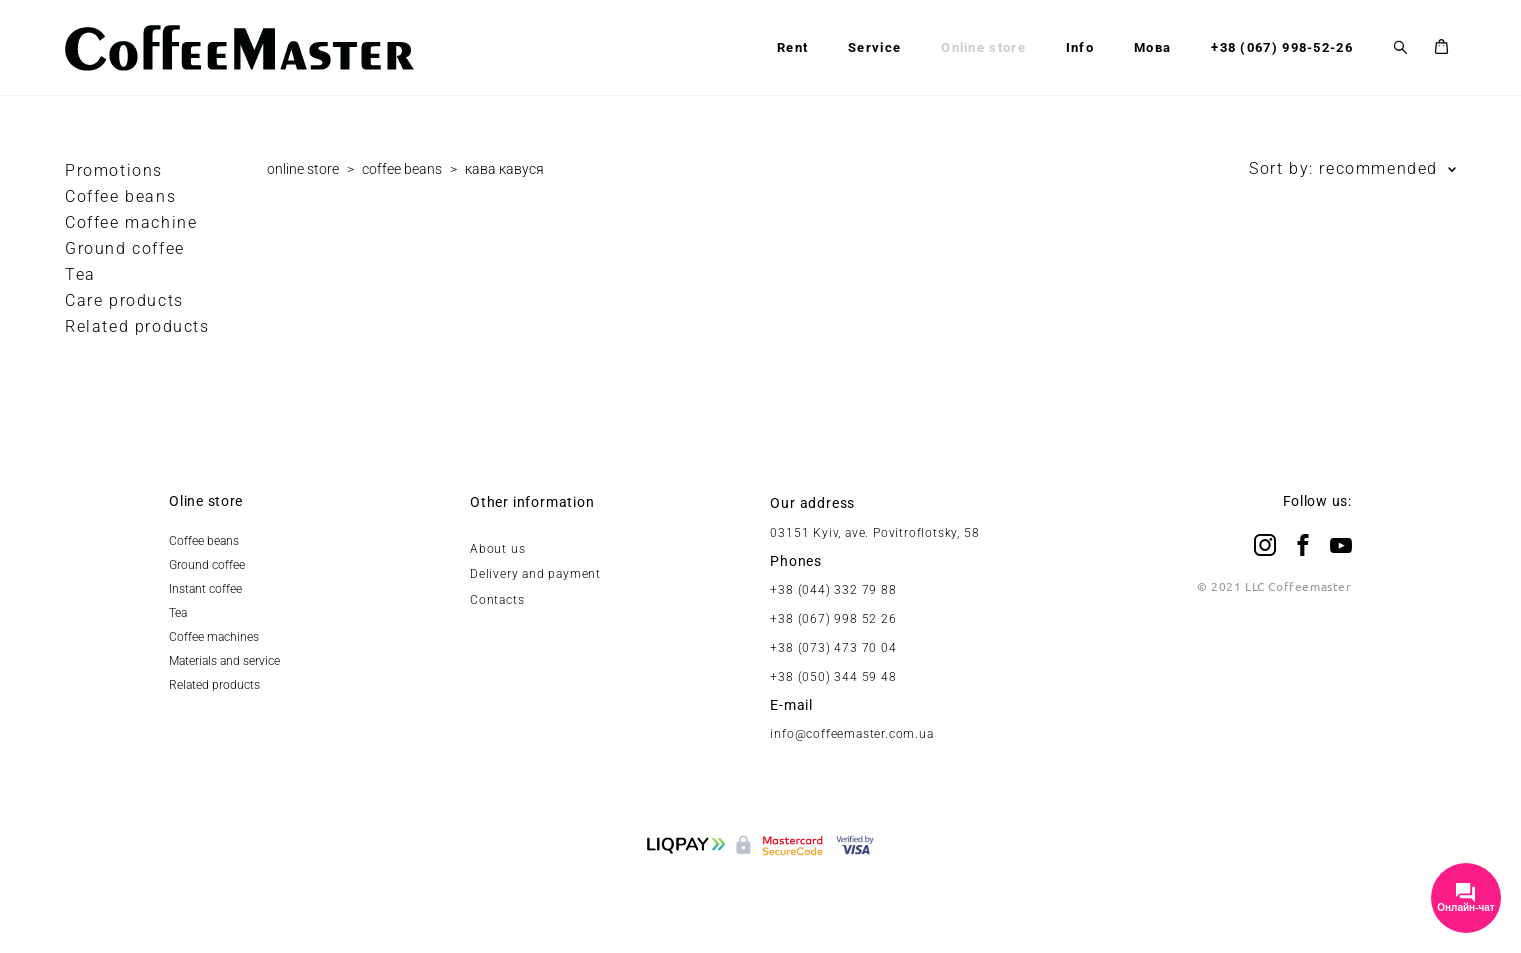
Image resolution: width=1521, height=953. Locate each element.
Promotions (114, 170)
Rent (792, 47)
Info (1080, 47)
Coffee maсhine (131, 222)
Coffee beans (120, 196)
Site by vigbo (760, 907)
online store (303, 169)
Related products (137, 326)
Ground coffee (125, 248)
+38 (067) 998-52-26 (1282, 47)
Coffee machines (214, 637)
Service (874, 47)
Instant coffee (205, 589)
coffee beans (402, 169)
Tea (80, 274)
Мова (1152, 47)
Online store (983, 47)
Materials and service (224, 661)
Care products (124, 300)
